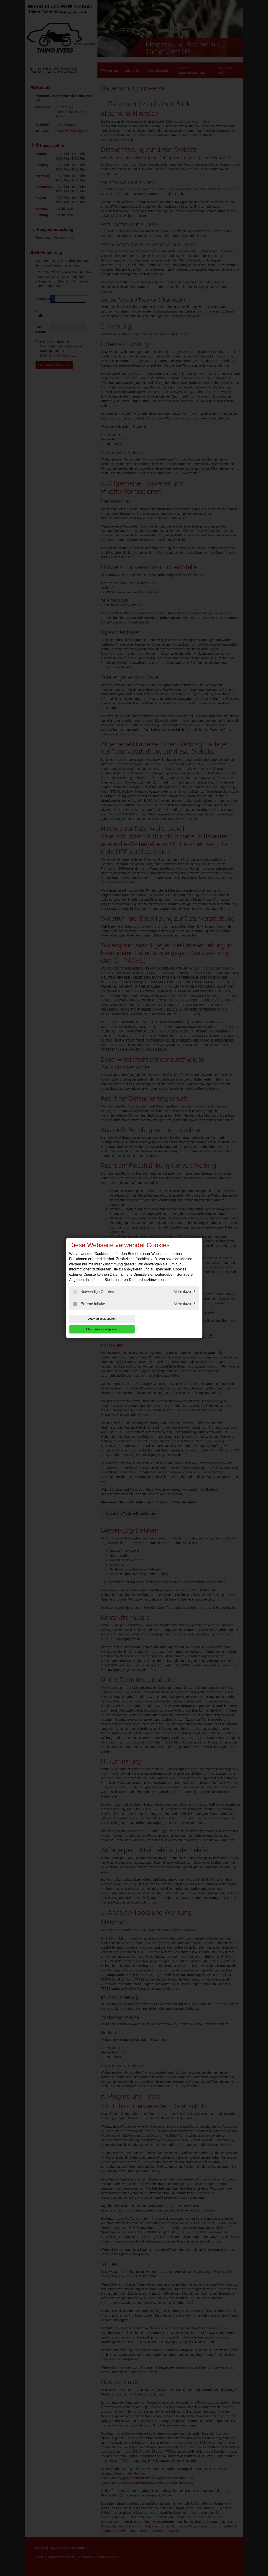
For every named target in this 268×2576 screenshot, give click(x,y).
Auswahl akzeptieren (98, 1324)
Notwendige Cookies (93, 1297)
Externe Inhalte (89, 1309)
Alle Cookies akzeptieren (169, 1324)
